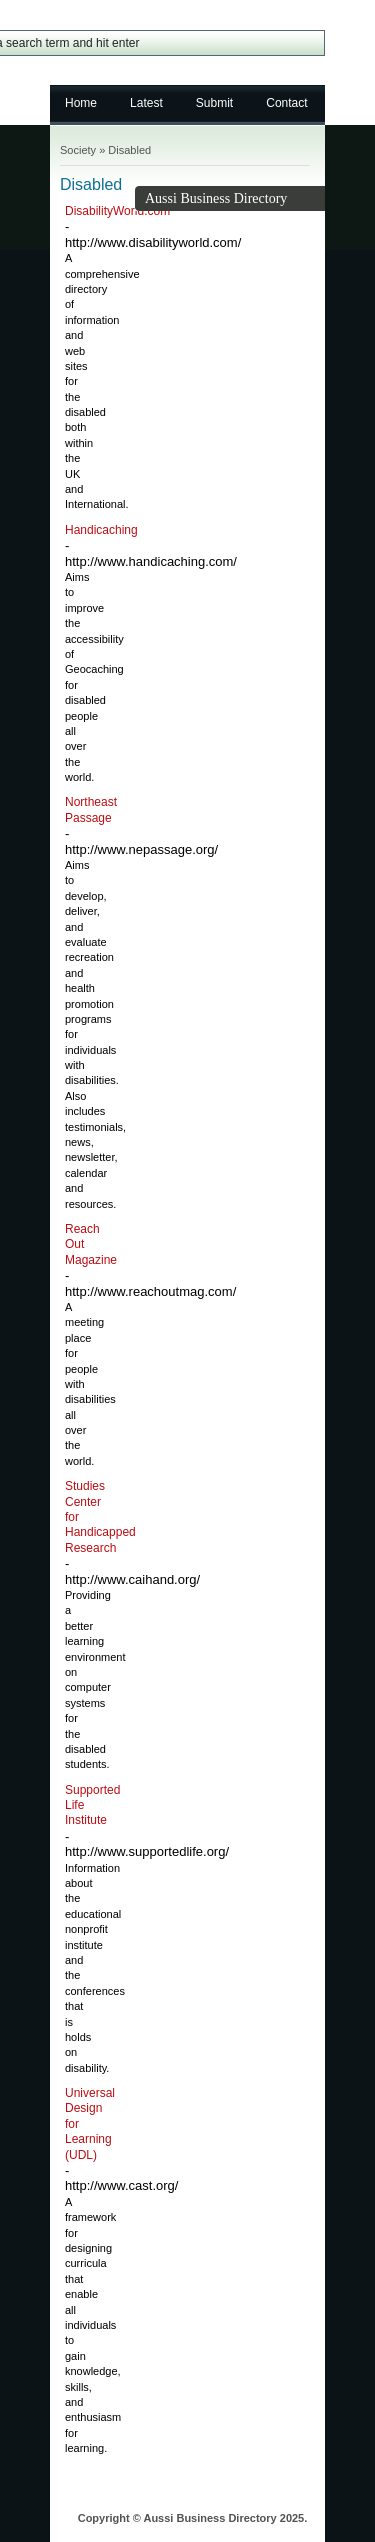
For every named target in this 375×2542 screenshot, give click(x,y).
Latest (146, 103)
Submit (214, 103)
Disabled (129, 150)
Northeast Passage (91, 809)
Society (78, 150)
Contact (286, 103)
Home (81, 103)
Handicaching (101, 530)
